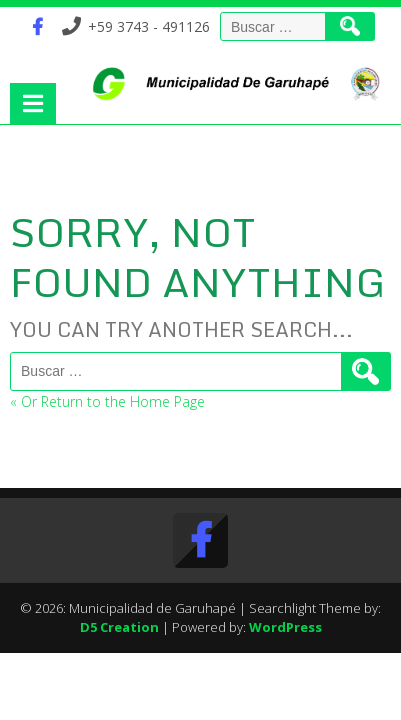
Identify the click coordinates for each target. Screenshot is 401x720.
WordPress (285, 627)
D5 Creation (119, 627)
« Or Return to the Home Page (107, 401)
